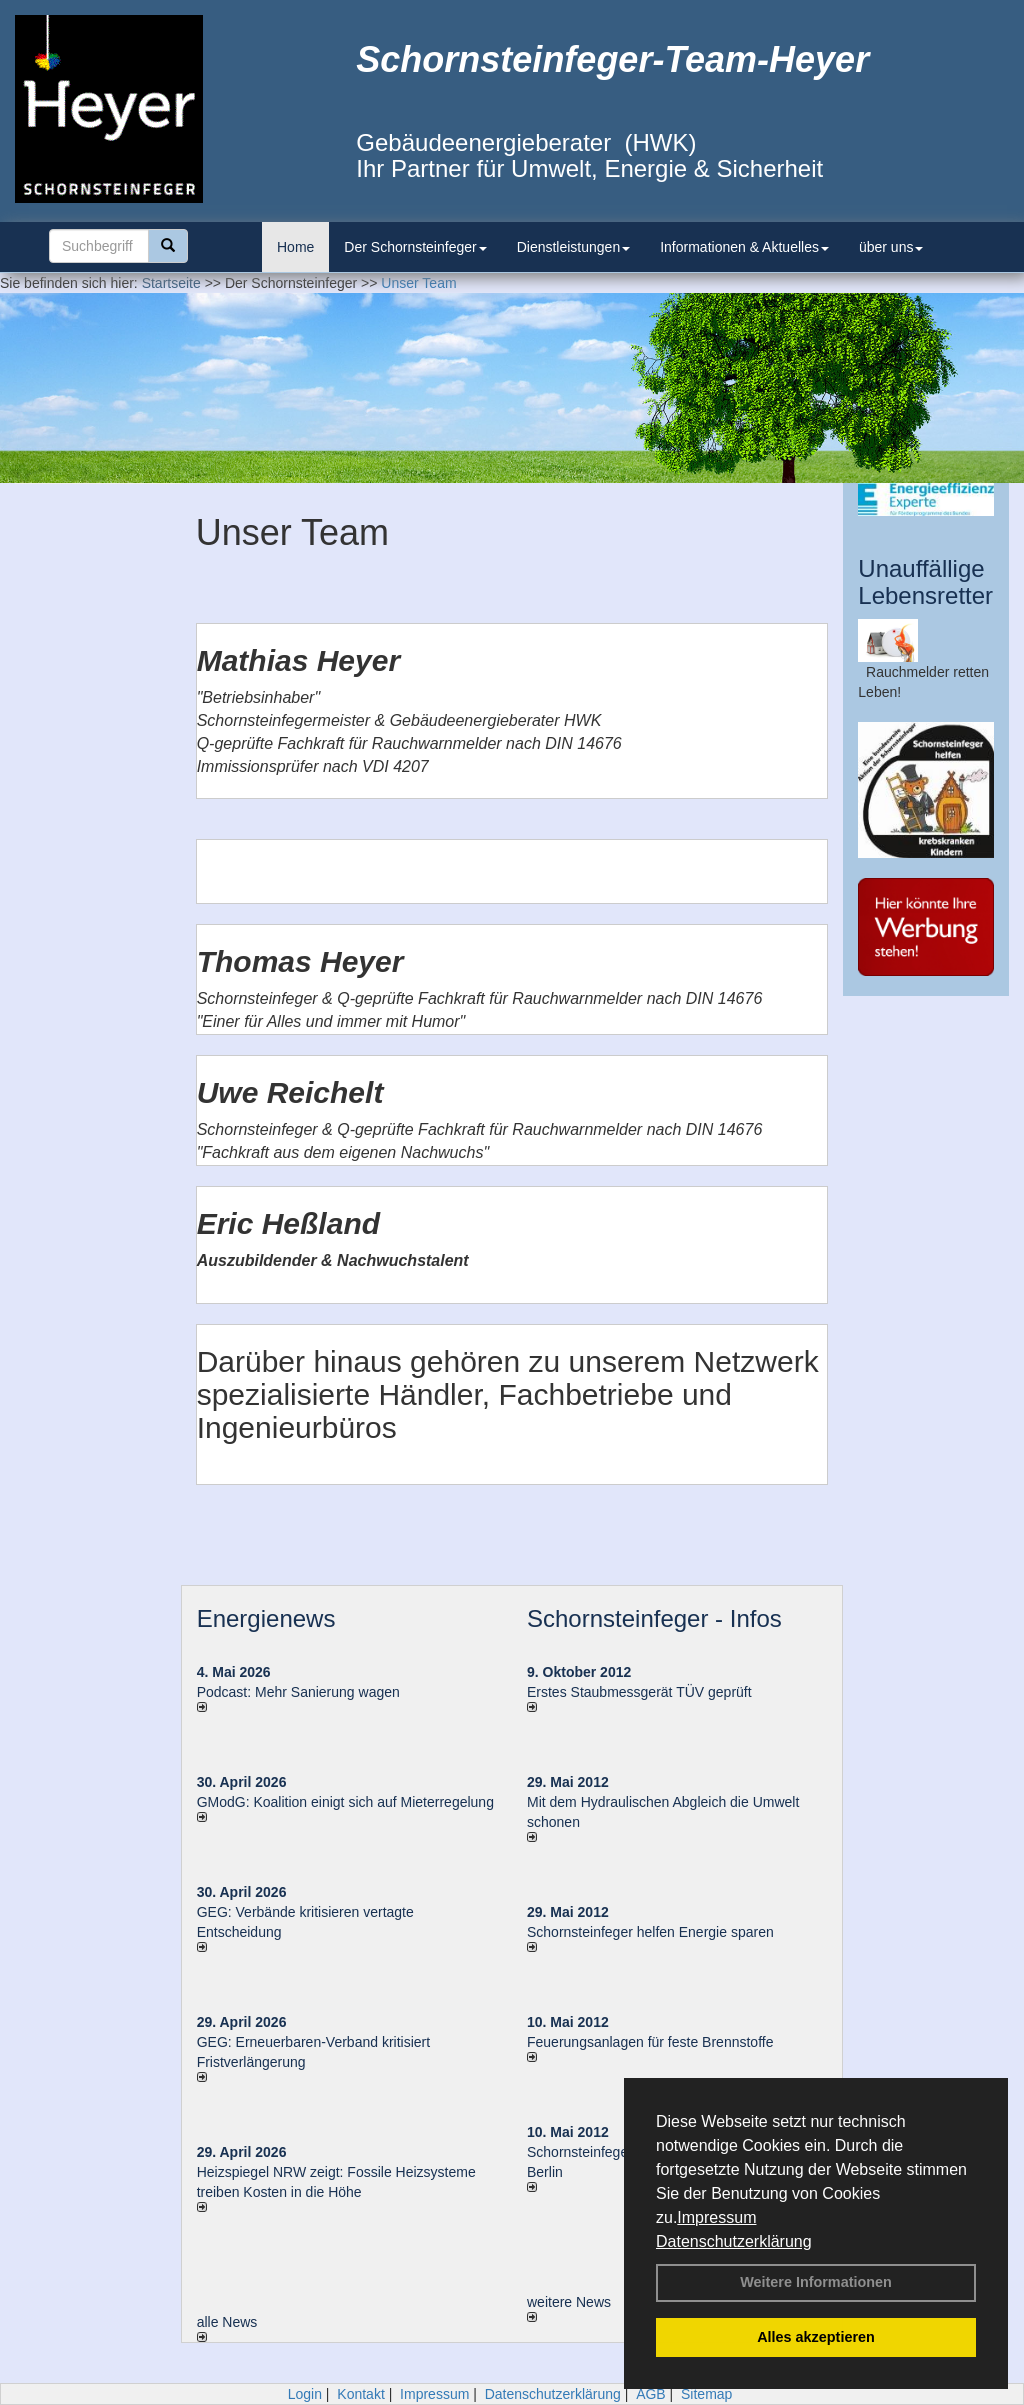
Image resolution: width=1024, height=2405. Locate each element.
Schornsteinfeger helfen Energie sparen (650, 1932)
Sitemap (706, 2394)
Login (305, 2394)
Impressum (716, 2217)
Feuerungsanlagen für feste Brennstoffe (650, 2042)
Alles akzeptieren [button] (816, 2337)
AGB (651, 2394)
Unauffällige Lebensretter (925, 581)
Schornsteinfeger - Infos (654, 1618)
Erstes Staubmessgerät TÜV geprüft (639, 1692)
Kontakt (360, 2394)
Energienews (266, 1618)
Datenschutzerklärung (734, 2241)
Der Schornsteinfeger (415, 247)
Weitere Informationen (816, 2282)
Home (295, 247)
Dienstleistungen (574, 247)
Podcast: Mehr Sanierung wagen (298, 1692)
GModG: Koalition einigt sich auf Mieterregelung (345, 1802)
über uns (891, 247)
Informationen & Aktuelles (744, 247)
